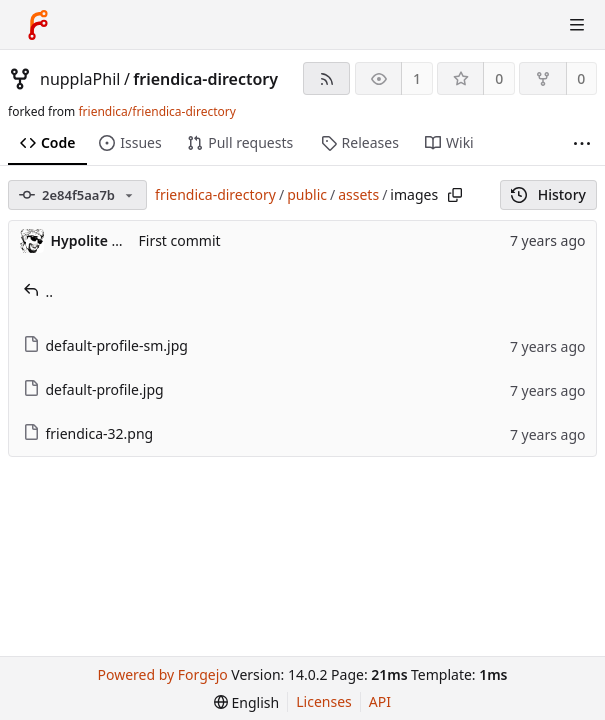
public (307, 194)
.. (38, 291)
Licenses (324, 701)
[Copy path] (455, 195)
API (380, 701)
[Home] (38, 25)
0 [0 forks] (581, 78)
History (548, 194)
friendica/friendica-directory (156, 111)
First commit (180, 240)
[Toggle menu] (577, 25)
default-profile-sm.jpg (105, 345)
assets (358, 194)
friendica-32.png (88, 433)
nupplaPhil (80, 79)
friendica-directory (205, 79)
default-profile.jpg (93, 389)
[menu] (246, 702)
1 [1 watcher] (417, 78)
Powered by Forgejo (163, 674)
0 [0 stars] (499, 78)
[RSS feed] (326, 78)
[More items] (582, 143)
